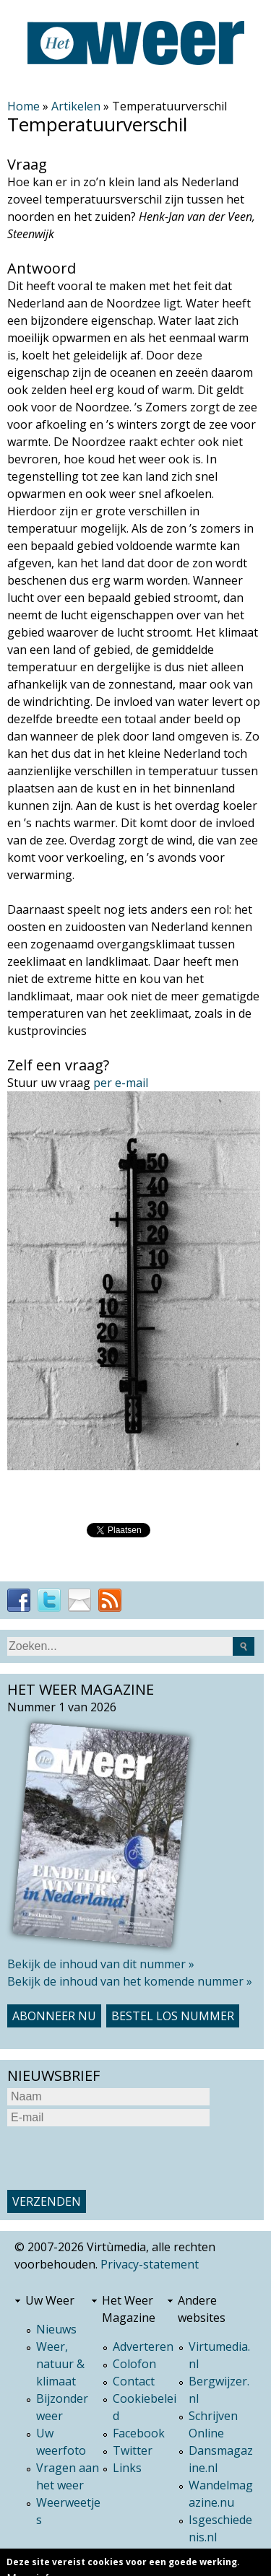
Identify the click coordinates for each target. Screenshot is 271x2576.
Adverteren (143, 2346)
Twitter (132, 2450)
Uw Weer (49, 2300)
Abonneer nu (54, 2016)
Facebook (139, 2433)
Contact (134, 2381)
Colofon (134, 2364)
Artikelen (75, 106)
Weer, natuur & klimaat (60, 2364)
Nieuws (56, 2329)
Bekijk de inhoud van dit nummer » (100, 1964)
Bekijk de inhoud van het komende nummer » (129, 1981)
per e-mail (120, 1083)
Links (127, 2468)
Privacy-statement (149, 2264)
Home (23, 106)
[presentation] (117, 2158)
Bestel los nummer (172, 2016)
